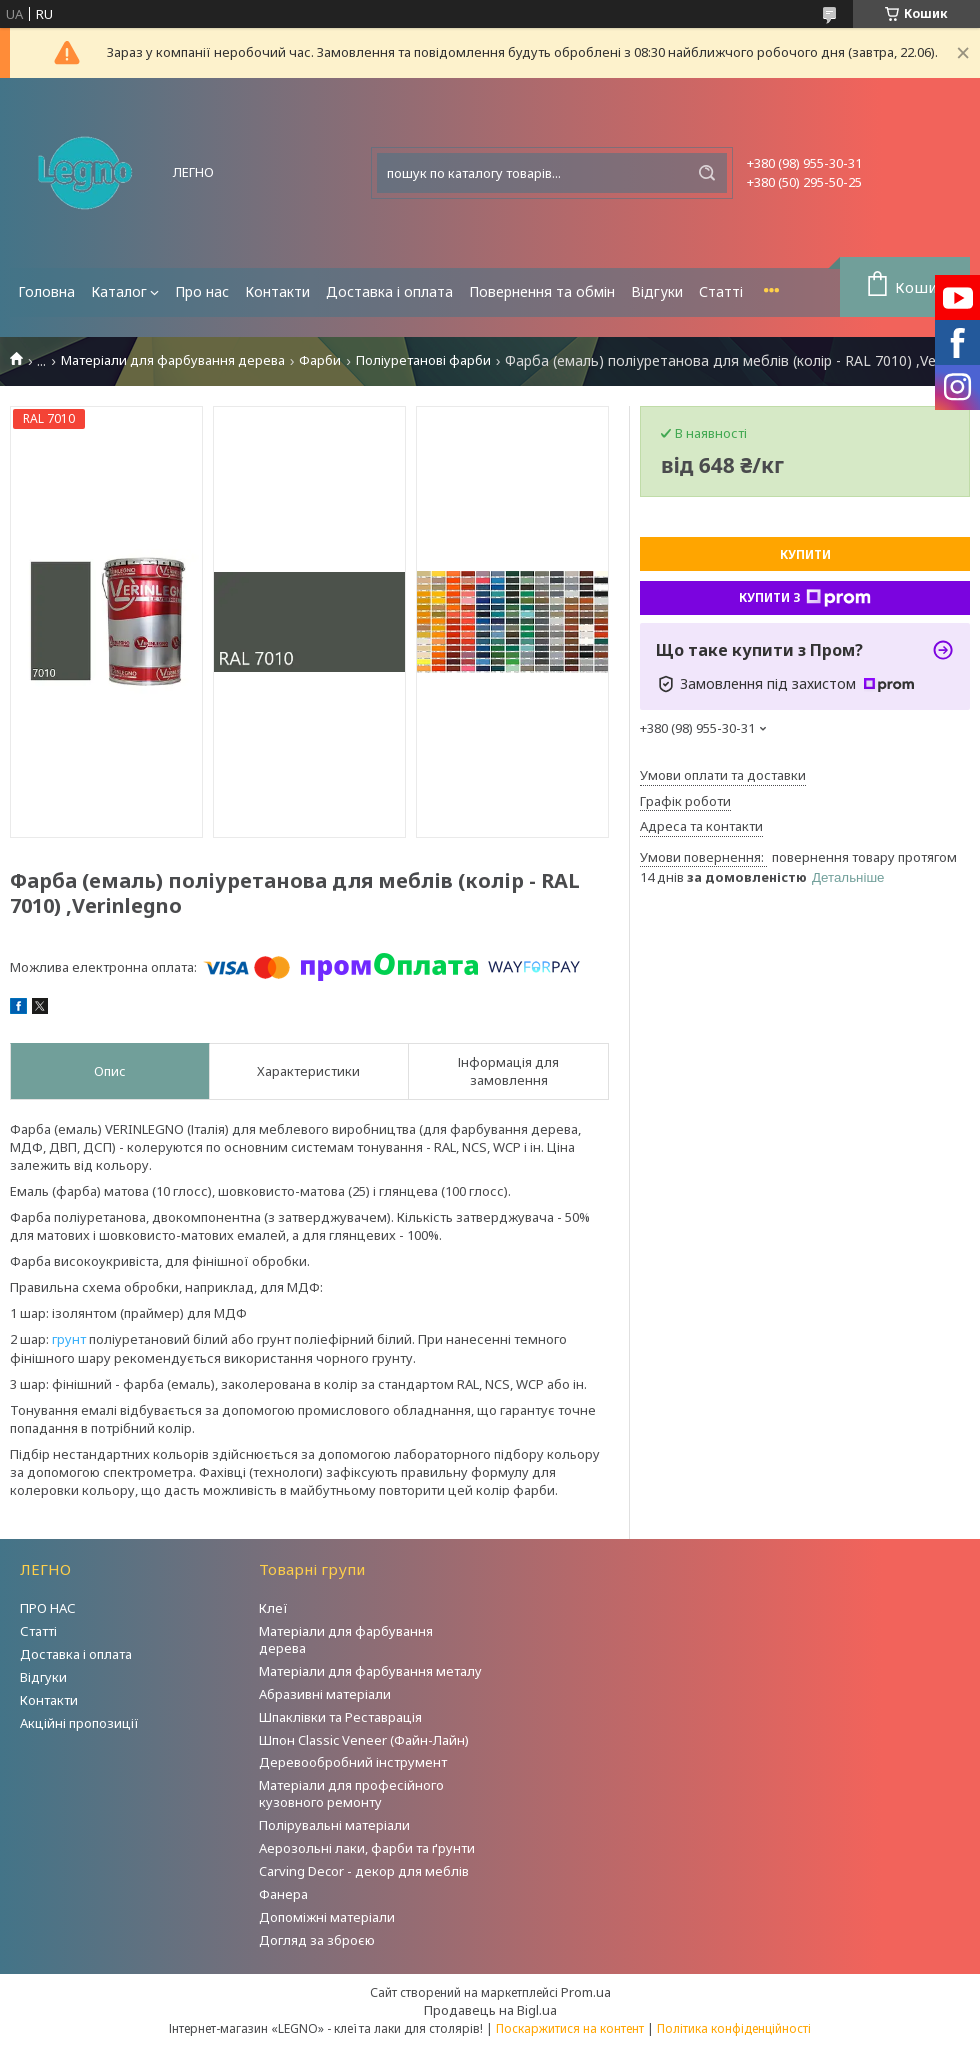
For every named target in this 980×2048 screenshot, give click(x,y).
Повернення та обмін (542, 291)
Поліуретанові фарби (423, 360)
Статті (721, 291)
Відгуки (657, 291)
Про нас (202, 291)
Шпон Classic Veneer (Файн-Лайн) (364, 1740)
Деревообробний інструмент (353, 1762)
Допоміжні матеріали (327, 1917)
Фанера (283, 1894)
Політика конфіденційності (734, 2028)
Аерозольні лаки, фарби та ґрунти (367, 1848)
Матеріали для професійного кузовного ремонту (351, 1793)
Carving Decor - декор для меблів (364, 1871)
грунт (69, 1339)
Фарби (320, 360)
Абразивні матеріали (325, 1694)
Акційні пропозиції (79, 1723)
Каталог (119, 291)
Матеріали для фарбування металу (370, 1671)
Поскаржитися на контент (570, 2028)
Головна (46, 291)
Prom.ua (586, 1992)
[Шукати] (707, 173)
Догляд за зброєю (317, 1940)
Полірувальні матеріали (334, 1825)
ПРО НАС (48, 1608)
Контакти (277, 291)
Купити (805, 554)
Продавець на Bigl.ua (490, 2010)
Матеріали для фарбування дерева (173, 360)
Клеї (273, 1608)
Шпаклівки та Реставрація (340, 1717)
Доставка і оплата (389, 291)
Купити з (805, 598)
